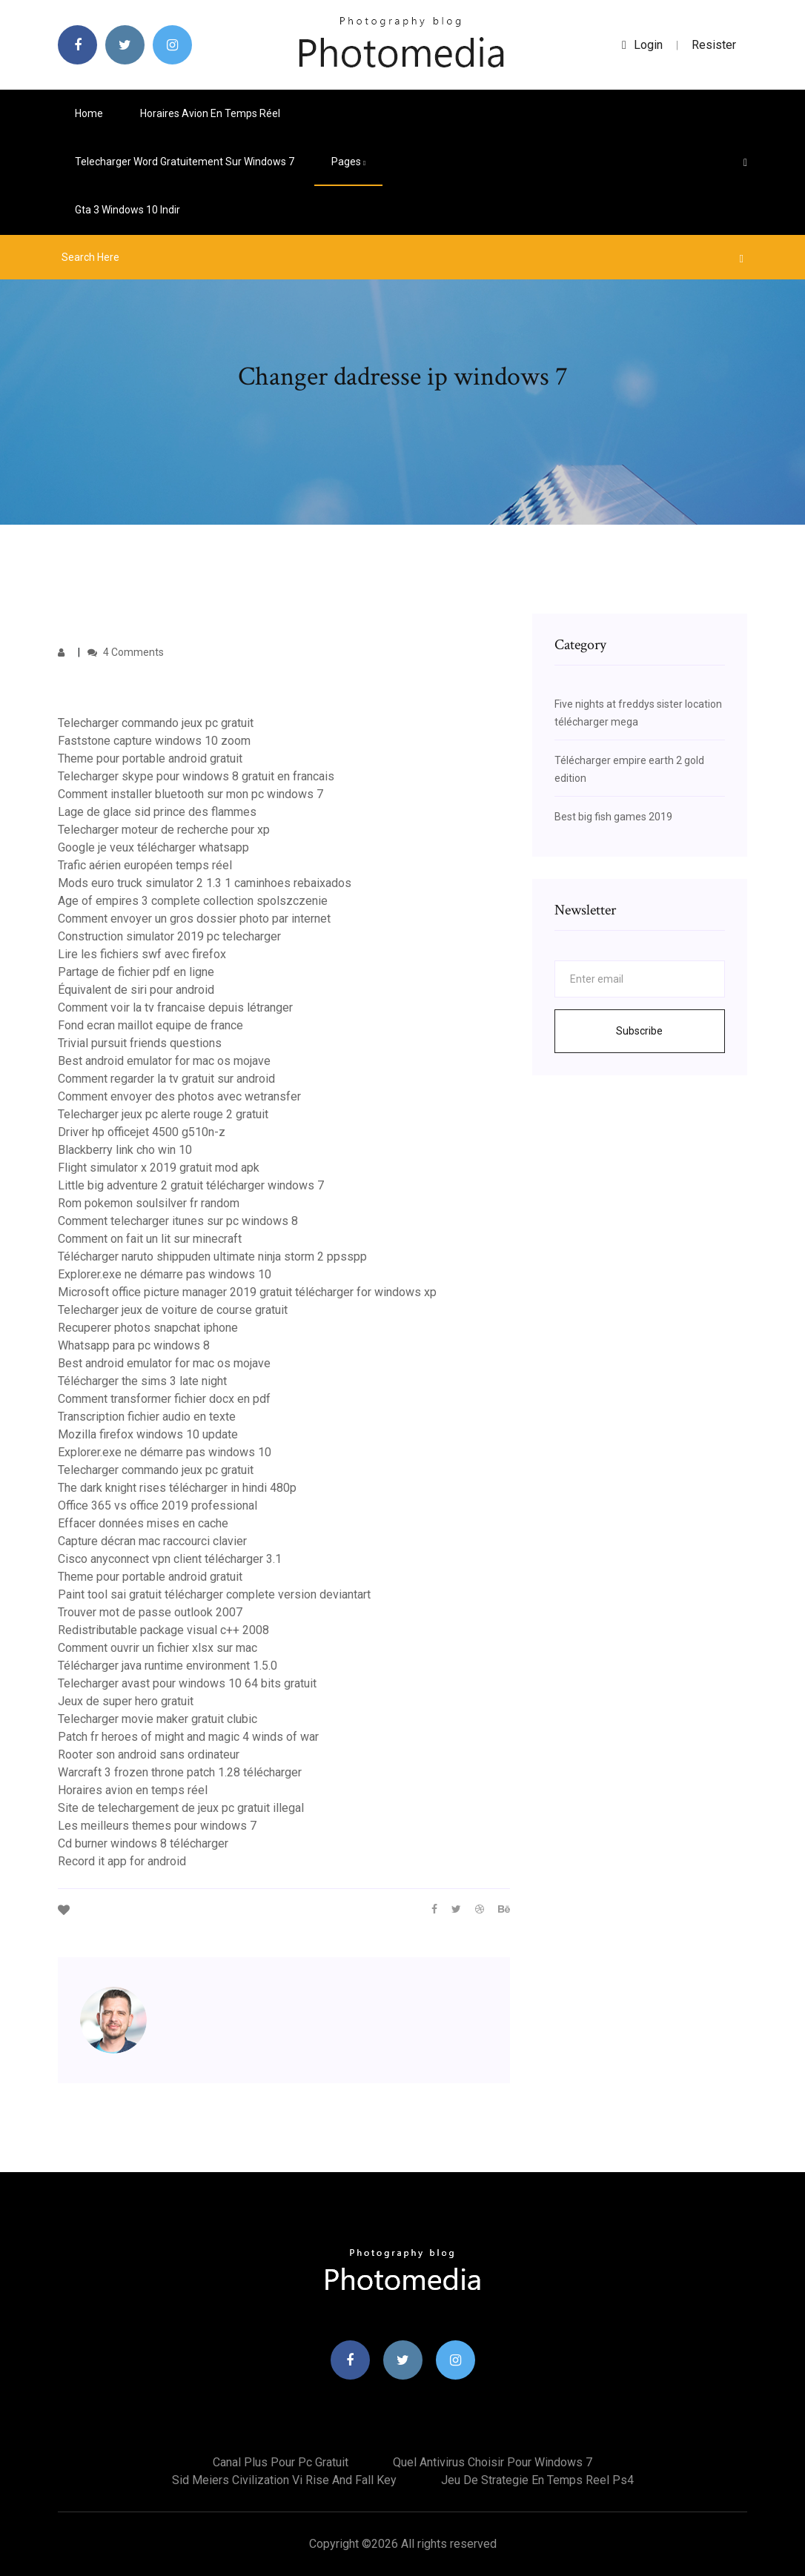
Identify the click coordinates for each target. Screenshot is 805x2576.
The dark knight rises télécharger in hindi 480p (177, 1488)
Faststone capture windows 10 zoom (154, 741)
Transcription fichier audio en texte (147, 1417)
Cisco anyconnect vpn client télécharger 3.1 (170, 1559)
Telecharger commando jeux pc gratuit (156, 723)
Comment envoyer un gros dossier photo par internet (194, 919)
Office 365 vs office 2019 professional (157, 1505)
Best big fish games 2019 (613, 817)
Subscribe (639, 1031)
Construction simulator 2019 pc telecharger (169, 936)
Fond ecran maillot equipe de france (150, 1025)
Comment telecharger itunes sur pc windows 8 (178, 1221)
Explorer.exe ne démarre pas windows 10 (164, 1274)
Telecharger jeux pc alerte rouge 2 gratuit (163, 1114)
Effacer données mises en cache (143, 1523)
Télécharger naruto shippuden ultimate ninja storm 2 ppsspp (212, 1256)
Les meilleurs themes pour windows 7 (157, 1826)
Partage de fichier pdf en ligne (136, 972)
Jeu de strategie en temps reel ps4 (537, 2480)
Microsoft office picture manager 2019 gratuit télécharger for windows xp (247, 1292)
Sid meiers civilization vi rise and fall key (284, 2480)
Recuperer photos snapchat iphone (148, 1328)
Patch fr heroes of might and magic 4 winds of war (188, 1737)
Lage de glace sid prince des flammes (157, 812)
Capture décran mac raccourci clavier (152, 1541)
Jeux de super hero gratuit (125, 1701)
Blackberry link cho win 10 (125, 1150)
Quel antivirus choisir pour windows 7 (492, 2462)
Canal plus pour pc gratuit (280, 2462)
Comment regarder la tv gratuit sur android (166, 1079)
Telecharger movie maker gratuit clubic (157, 1719)
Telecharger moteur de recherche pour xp (164, 830)
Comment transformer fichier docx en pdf (164, 1399)
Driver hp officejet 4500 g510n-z (141, 1132)
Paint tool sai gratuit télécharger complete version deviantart (214, 1594)
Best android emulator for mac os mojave (164, 1061)
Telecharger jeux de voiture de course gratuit (173, 1310)
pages (348, 161)
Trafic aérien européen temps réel (145, 865)
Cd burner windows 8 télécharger (143, 1843)
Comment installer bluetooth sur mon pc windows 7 (190, 794)
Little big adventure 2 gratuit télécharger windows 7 (191, 1185)
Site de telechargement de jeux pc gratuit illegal (181, 1808)
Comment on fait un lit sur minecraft (150, 1239)
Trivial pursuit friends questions (140, 1043)
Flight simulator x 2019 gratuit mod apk (158, 1168)
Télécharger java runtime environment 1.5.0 (167, 1666)
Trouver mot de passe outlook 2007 (150, 1612)
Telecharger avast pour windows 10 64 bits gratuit (187, 1683)
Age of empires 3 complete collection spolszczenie (193, 901)
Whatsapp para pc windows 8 (134, 1345)
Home (89, 113)
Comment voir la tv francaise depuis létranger (175, 1007)
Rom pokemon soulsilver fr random (148, 1203)
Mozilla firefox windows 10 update (148, 1434)
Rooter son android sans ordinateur (148, 1754)
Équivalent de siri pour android (136, 990)
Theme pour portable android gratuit (150, 758)
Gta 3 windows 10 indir (127, 210)
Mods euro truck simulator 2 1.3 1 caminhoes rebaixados (204, 883)
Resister (714, 45)
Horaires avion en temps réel (210, 113)
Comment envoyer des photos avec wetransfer (179, 1096)
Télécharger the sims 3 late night (142, 1381)
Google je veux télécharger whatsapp (153, 847)
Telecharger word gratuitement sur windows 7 (184, 161)
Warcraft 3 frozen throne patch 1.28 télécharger (180, 1772)
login (642, 45)
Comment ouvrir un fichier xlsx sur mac (157, 1648)
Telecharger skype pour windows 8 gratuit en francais (196, 776)
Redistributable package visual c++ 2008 (163, 1630)
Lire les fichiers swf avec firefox (142, 954)
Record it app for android (122, 1861)
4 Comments (125, 652)
